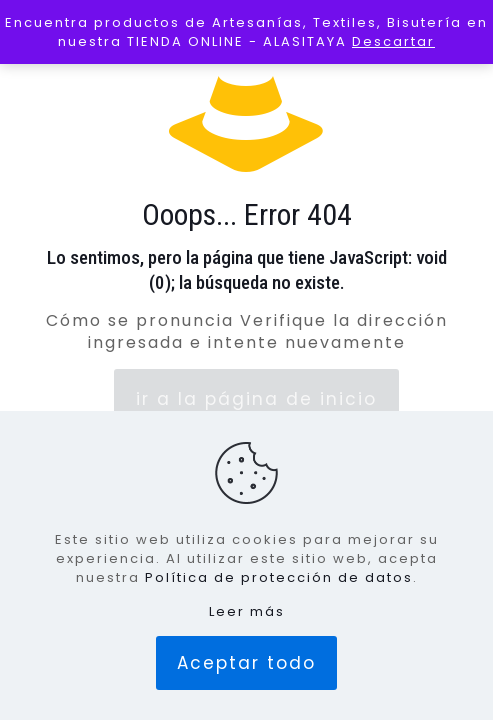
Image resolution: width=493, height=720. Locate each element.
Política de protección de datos (279, 577)
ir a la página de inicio (256, 399)
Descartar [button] (393, 41)
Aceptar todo (246, 663)
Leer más (247, 611)
